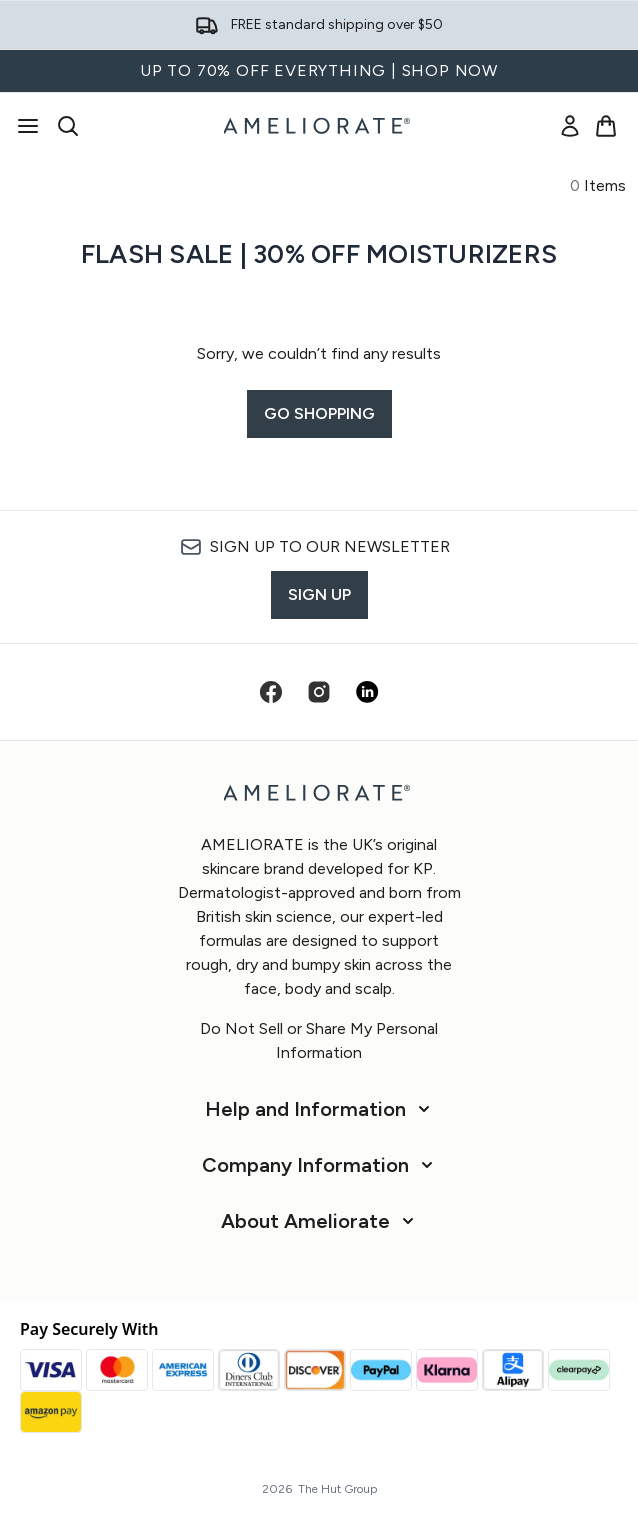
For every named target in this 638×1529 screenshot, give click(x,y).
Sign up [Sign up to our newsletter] (319, 594)
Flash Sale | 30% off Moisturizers (319, 254)
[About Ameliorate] (319, 1221)
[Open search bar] (68, 126)
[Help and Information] (319, 1109)
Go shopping (319, 413)
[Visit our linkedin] (367, 692)
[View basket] (606, 126)
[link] (570, 126)
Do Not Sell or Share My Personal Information (319, 1040)
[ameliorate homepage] (319, 126)
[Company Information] (319, 1165)
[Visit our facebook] (271, 692)
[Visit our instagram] (319, 692)
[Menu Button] (28, 126)
